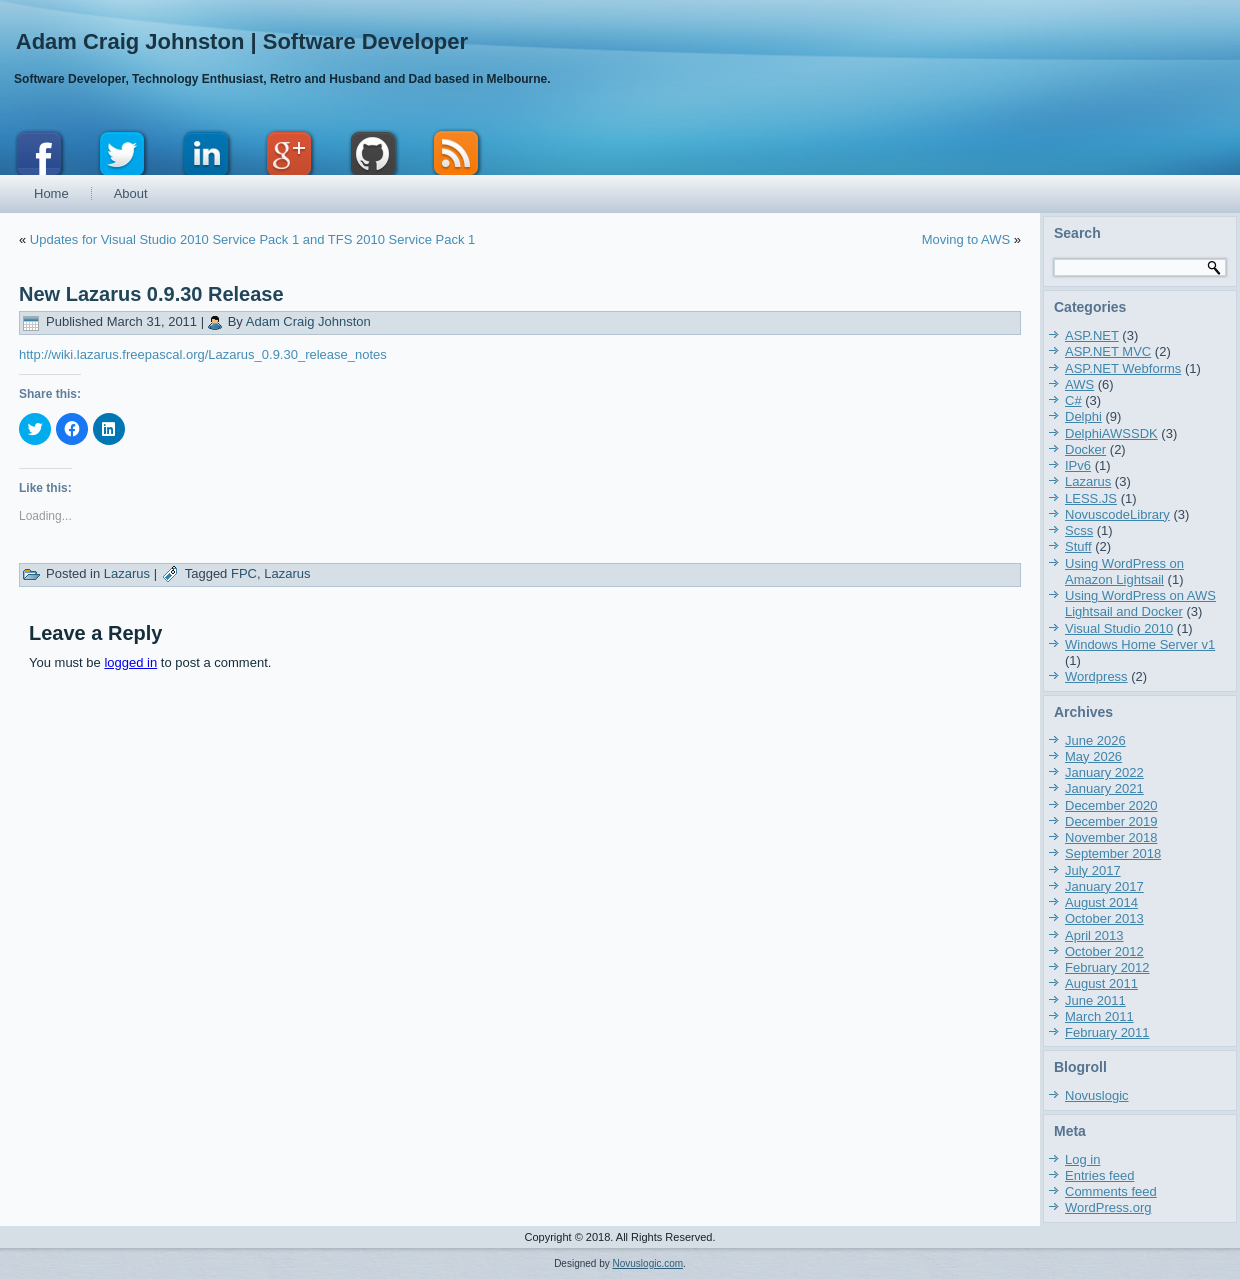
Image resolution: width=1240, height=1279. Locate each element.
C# (1073, 400)
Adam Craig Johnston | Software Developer (242, 41)
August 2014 (1101, 902)
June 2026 (1095, 740)
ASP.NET (1092, 335)
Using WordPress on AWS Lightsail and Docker (1140, 603)
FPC (244, 573)
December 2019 (1111, 821)
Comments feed (1111, 1191)
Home (51, 193)
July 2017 (1093, 870)
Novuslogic (1097, 1095)
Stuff (1078, 546)
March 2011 (1099, 1016)
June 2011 (1095, 1000)
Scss (1079, 530)
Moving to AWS (966, 239)
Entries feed (1099, 1175)
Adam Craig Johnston (308, 321)
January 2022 (1104, 772)
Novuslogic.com (648, 1263)
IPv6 (1078, 465)
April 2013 (1094, 935)
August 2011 (1101, 983)
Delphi (1083, 416)
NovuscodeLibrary (1117, 514)
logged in (130, 662)
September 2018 (1113, 853)
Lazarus (127, 573)
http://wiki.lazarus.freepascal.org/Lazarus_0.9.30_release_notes (203, 354)
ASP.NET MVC (1108, 351)
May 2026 (1093, 756)
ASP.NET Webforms (1123, 368)
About (131, 193)
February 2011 (1107, 1032)
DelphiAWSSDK (1111, 433)
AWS (1079, 384)
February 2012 (1107, 967)
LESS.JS (1091, 498)
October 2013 (1104, 918)
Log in (1082, 1159)
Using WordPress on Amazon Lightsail (1124, 571)
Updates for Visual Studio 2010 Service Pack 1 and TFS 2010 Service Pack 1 (252, 239)
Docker (1085, 449)
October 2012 (1104, 951)
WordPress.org (1108, 1207)
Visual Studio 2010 (1119, 628)
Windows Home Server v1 (1140, 644)
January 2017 (1104, 886)
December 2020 (1111, 805)
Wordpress (1096, 676)
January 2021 (1104, 788)
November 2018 (1111, 837)
